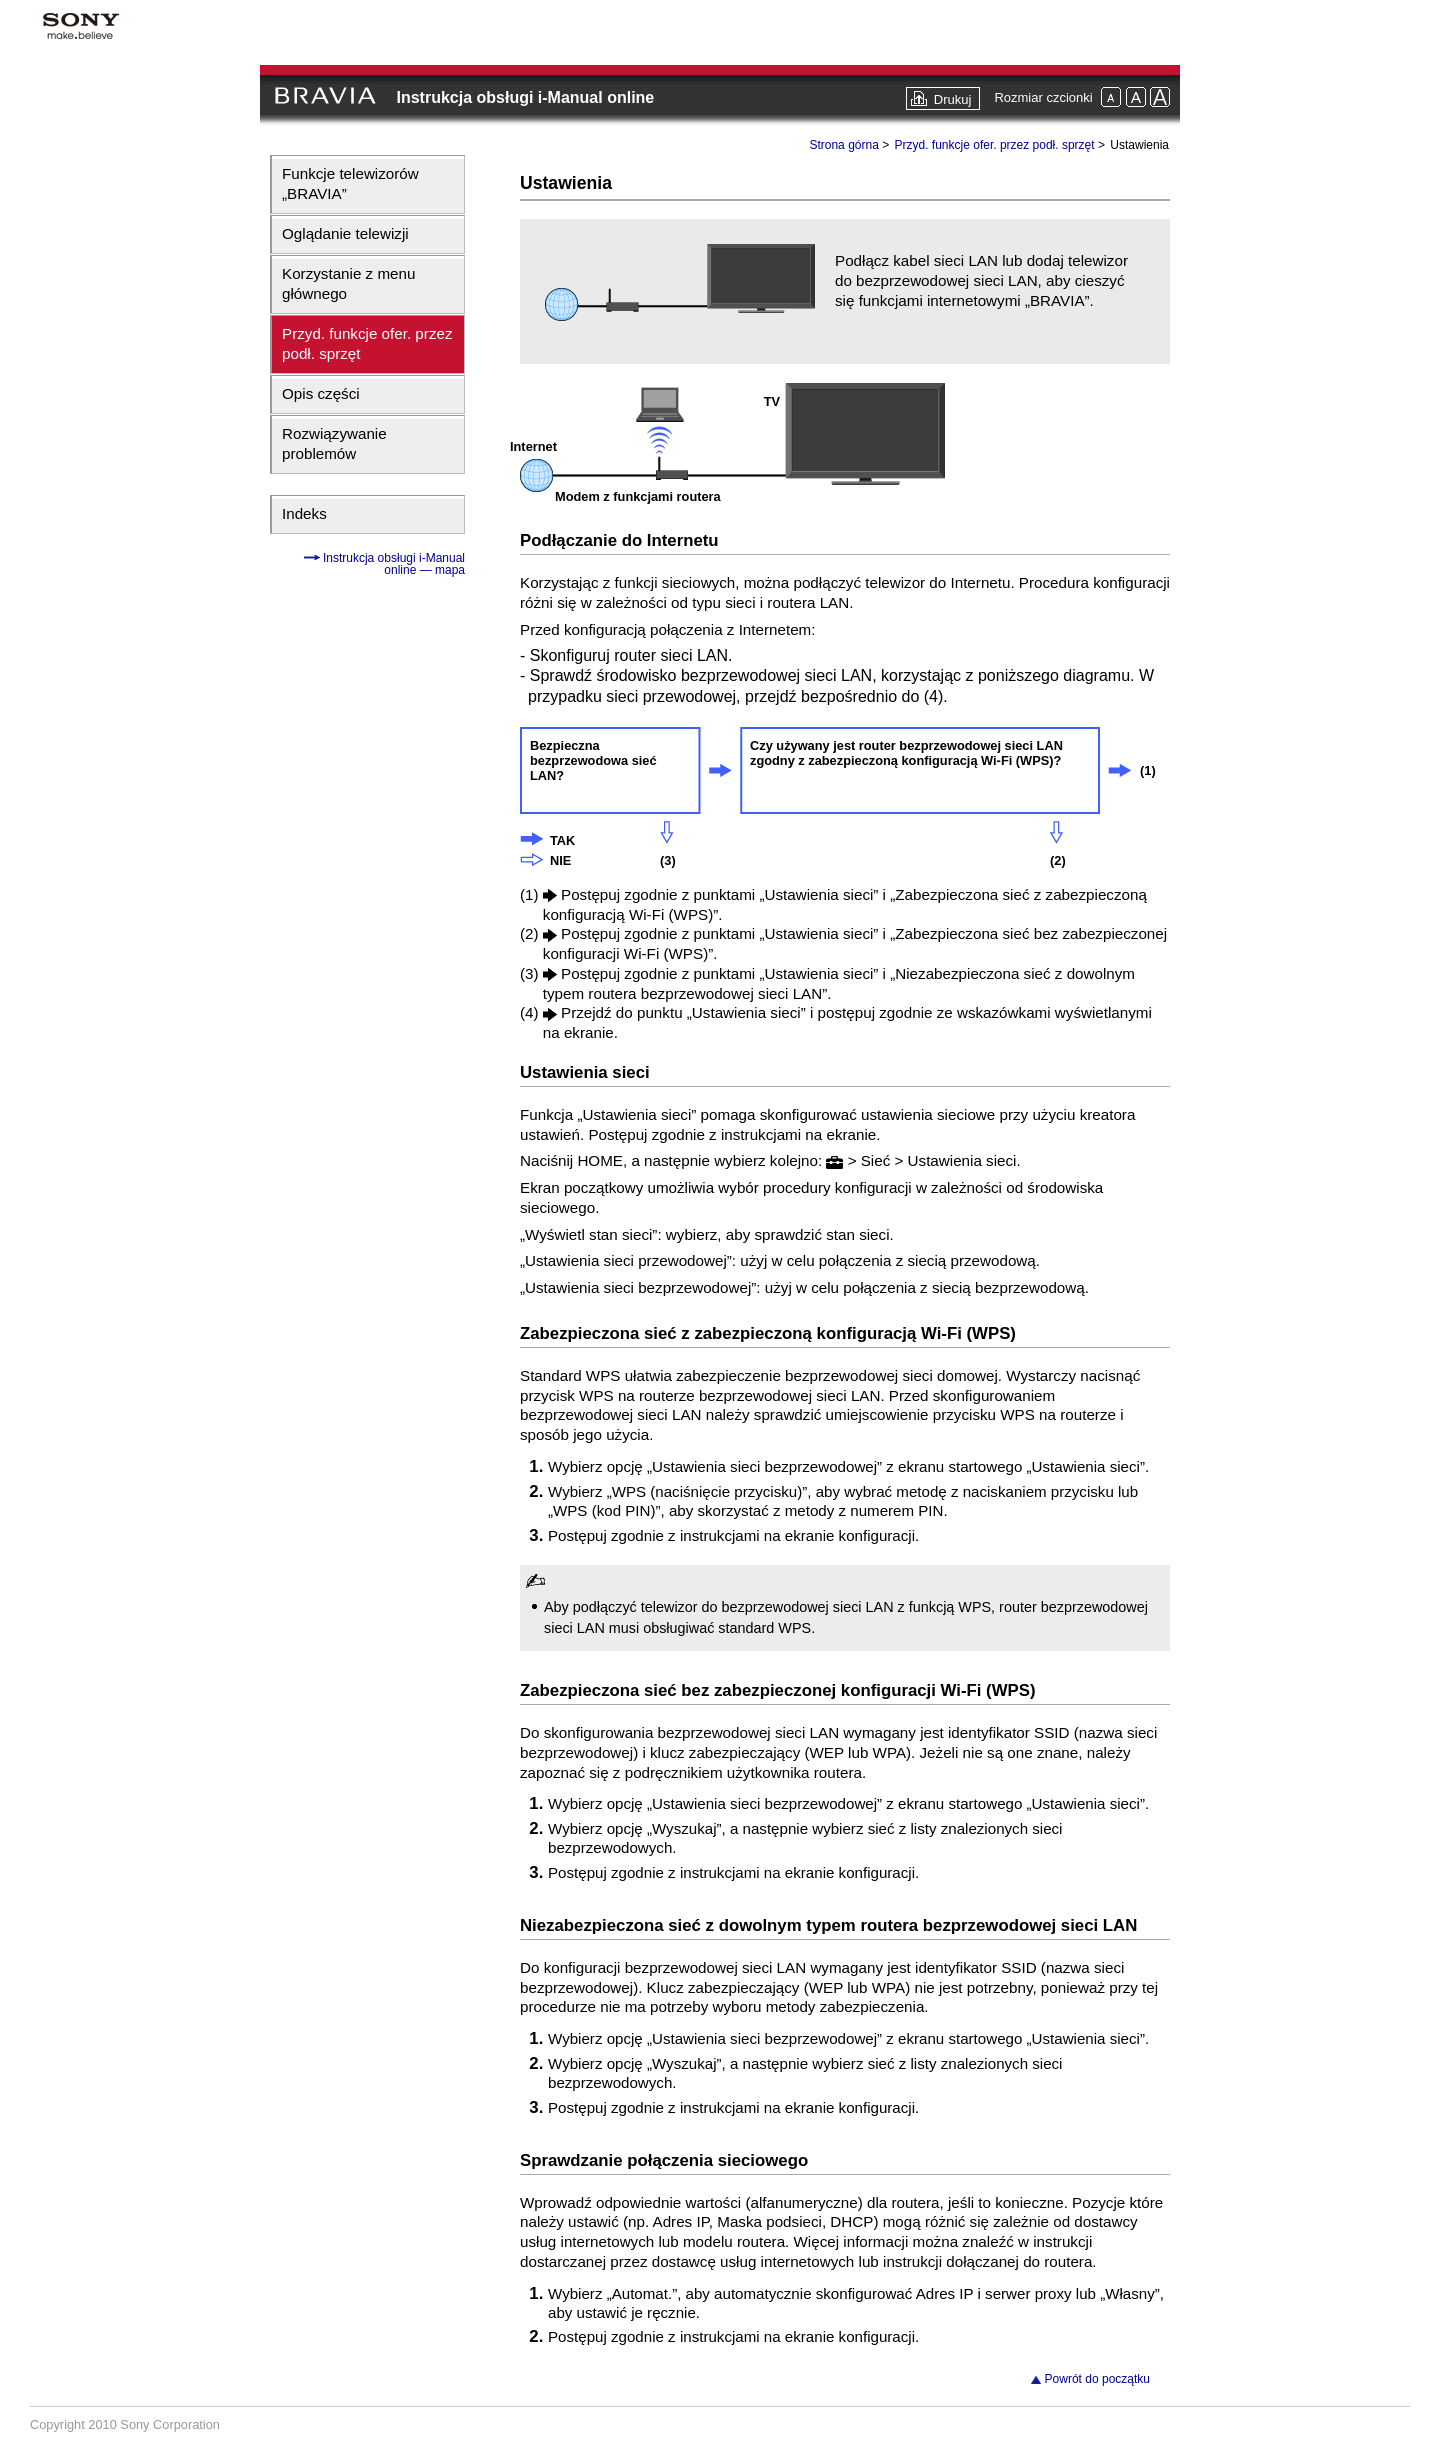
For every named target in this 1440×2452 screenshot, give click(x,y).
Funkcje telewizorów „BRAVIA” (350, 183)
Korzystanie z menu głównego (348, 283)
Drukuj (953, 99)
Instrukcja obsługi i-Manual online (525, 97)
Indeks (304, 513)
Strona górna (843, 145)
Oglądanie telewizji (345, 233)
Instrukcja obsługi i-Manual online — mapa (392, 564)
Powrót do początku (1097, 2379)
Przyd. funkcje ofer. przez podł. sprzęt (367, 343)
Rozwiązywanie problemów (334, 443)
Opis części (321, 393)
